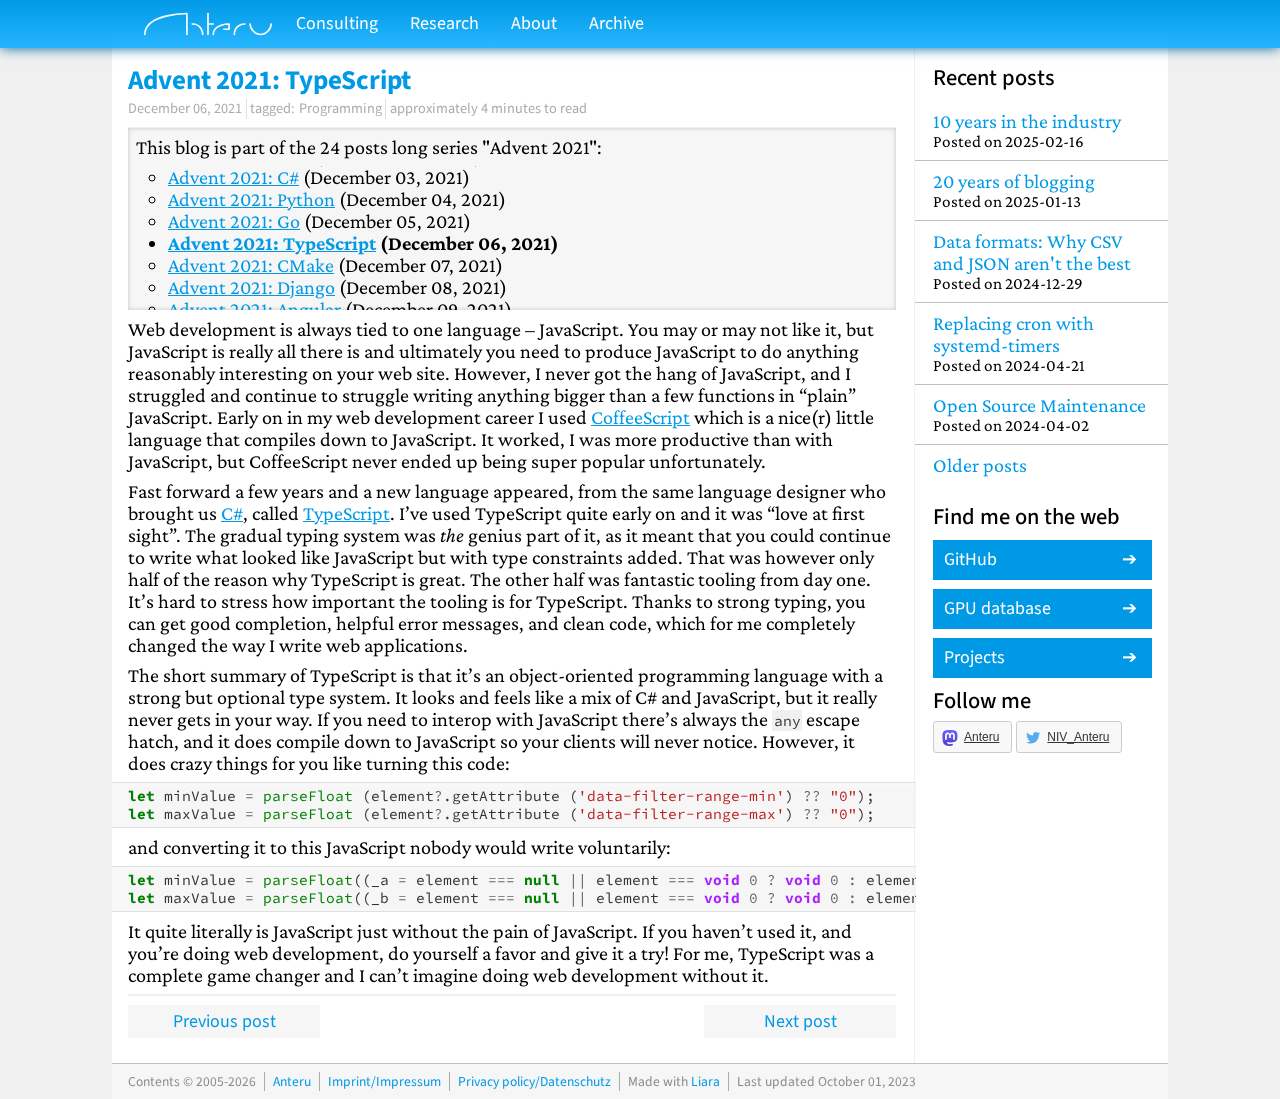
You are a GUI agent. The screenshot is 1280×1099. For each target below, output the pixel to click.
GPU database (997, 608)
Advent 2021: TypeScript (272, 243)
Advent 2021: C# (233, 177)
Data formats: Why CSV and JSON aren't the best (1041, 261)
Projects (974, 657)
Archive (616, 23)
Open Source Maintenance (1041, 414)
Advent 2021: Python (251, 199)
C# (232, 513)
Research (444, 23)
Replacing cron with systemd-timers (1041, 343)
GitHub (970, 559)
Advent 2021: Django (251, 287)
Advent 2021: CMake (251, 265)
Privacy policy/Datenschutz (534, 1081)
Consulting (337, 23)
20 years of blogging (1041, 190)
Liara (705, 1081)
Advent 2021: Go (234, 221)
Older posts (980, 465)
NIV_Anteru (1078, 737)
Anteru (981, 737)
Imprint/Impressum (384, 1081)
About (534, 23)
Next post (800, 1021)
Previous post (224, 1021)
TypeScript (346, 513)
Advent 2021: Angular (254, 309)
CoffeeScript (640, 417)
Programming (340, 108)
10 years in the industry (1041, 130)
